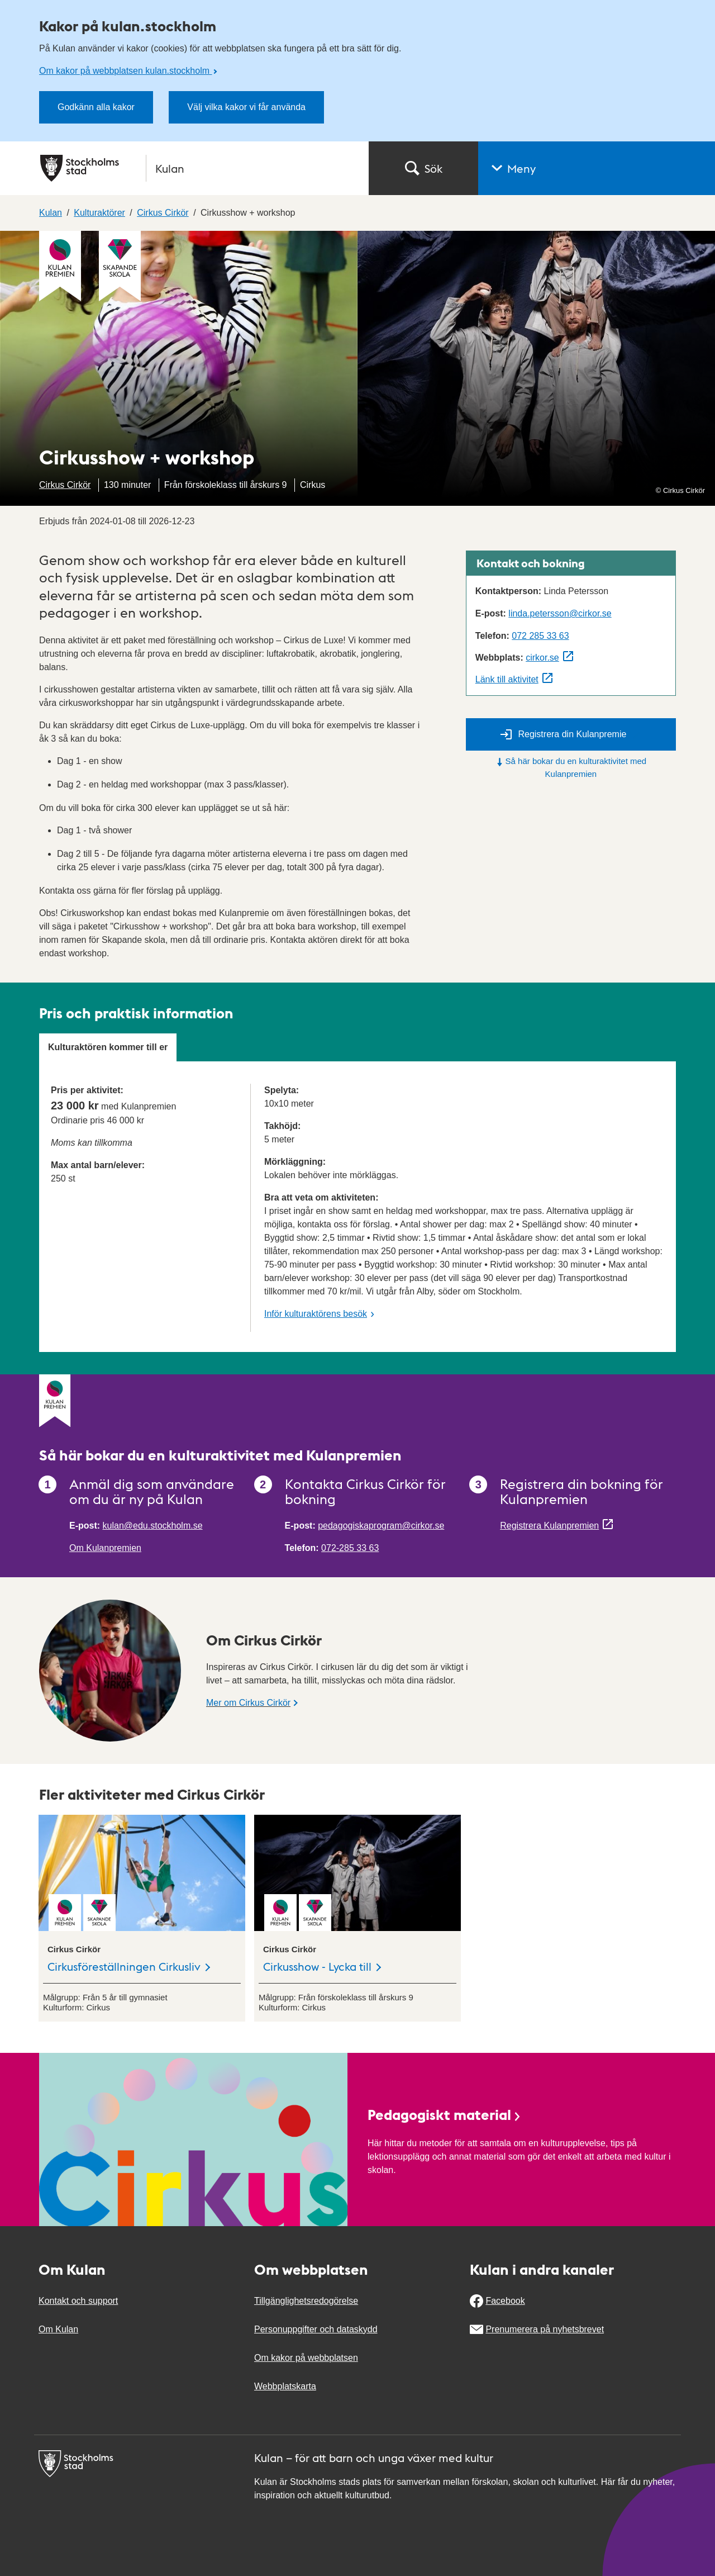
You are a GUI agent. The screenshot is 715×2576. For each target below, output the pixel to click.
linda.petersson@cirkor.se (559, 613)
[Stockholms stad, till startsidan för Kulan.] (197, 168)
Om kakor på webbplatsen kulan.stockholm (125, 70)
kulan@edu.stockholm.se (153, 1525)
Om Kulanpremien (105, 1548)
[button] (596, 168)
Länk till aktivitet (506, 679)
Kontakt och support (78, 2300)
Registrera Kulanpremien (549, 1525)
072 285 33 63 (540, 636)
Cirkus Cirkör (64, 485)
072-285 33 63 (350, 1548)
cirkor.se (542, 657)
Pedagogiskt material (445, 2114)
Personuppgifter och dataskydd (316, 2329)
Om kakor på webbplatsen (306, 2357)
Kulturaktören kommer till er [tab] (108, 1047)
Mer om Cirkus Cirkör (248, 1702)
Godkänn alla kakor (96, 107)
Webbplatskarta (285, 2386)
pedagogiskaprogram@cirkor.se (381, 1525)
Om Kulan (58, 2329)
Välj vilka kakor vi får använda (246, 107)
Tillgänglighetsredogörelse (306, 2300)
